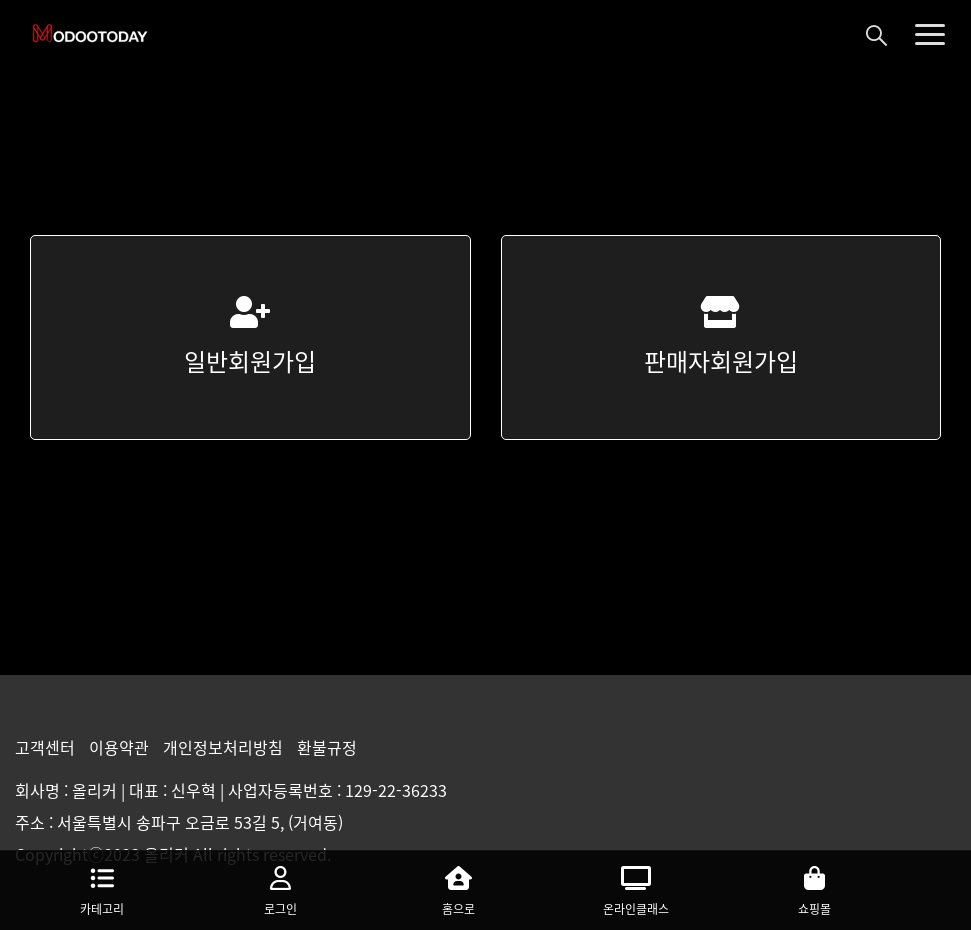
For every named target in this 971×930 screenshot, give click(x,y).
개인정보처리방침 (225, 747)
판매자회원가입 (721, 337)
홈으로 (458, 888)
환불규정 (327, 747)
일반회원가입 (250, 337)
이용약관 (121, 747)
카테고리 (102, 888)
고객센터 (47, 747)
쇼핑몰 (814, 888)
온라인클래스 (636, 888)
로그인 (280, 888)
